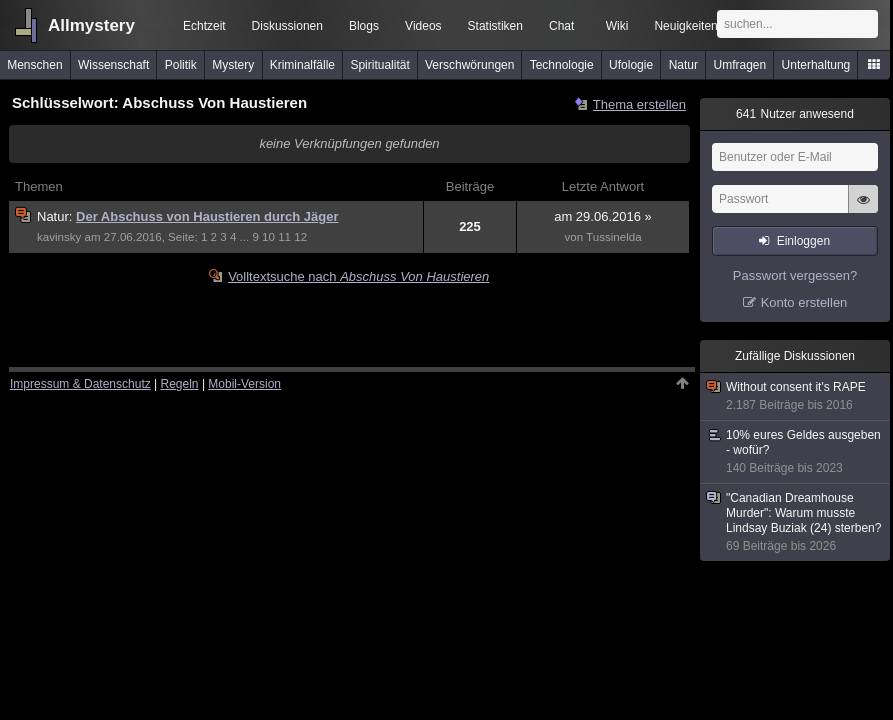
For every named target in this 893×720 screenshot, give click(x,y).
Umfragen (740, 65)
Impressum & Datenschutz (80, 384)
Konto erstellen (804, 302)
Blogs (364, 26)
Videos (423, 26)
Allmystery (91, 25)
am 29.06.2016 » (603, 216)
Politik (181, 65)
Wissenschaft (113, 65)
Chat (561, 26)
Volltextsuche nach (358, 276)
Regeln (180, 384)
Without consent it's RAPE (796, 396)
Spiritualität (379, 65)
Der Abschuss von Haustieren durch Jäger (207, 216)
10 (268, 237)
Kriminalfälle (302, 65)
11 (284, 237)
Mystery (233, 65)
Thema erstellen (639, 104)
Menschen (34, 65)
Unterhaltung (816, 65)
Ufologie (631, 65)
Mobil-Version (244, 384)
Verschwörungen (469, 65)
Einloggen (803, 241)
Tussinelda (614, 237)
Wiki (617, 26)
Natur (683, 65)
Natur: (56, 216)
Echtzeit (204, 26)
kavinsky (59, 237)
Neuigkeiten (685, 26)
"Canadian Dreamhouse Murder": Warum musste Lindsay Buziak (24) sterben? (796, 522)
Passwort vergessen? (795, 275)
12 (300, 237)
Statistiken (495, 26)
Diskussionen (287, 26)
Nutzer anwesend (795, 114)
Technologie (562, 65)
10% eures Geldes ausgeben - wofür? (796, 452)
